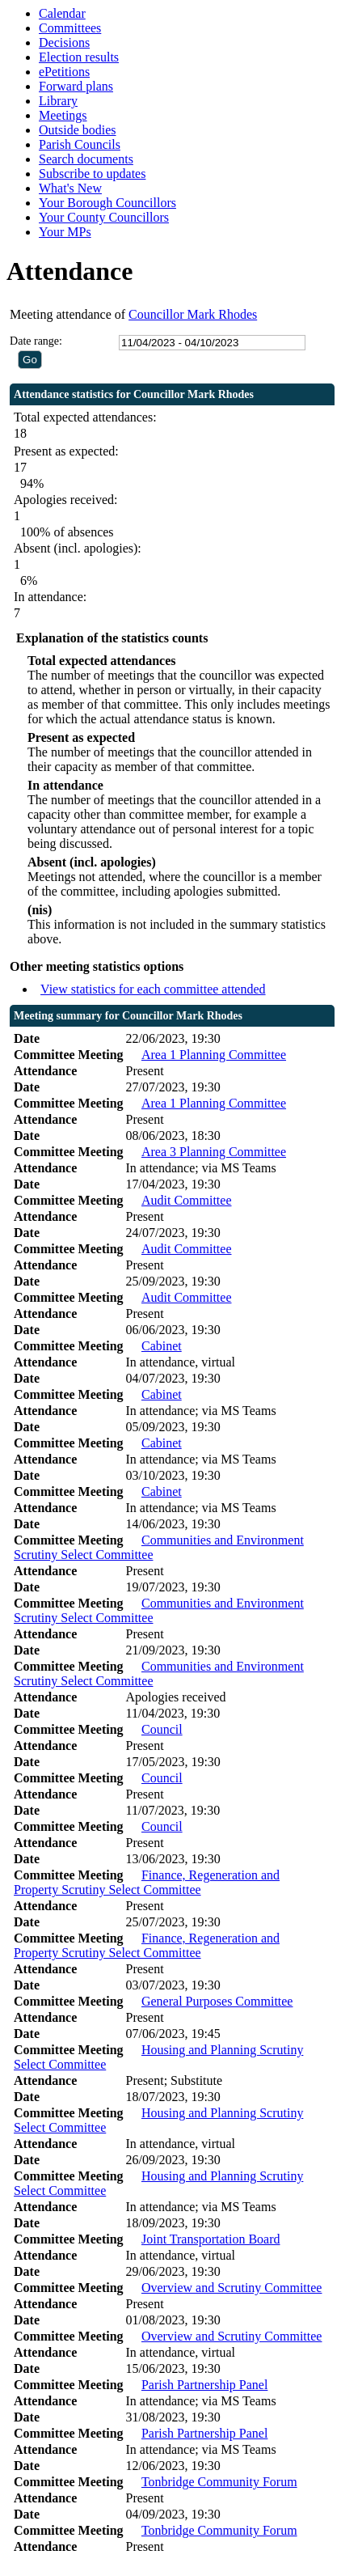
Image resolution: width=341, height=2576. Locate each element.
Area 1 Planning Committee (213, 1054)
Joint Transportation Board (210, 2239)
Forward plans (76, 86)
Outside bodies (77, 130)
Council (162, 1729)
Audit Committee (186, 1200)
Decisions (64, 42)
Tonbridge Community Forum (219, 2482)
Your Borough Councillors (107, 203)
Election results (79, 57)
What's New (70, 188)
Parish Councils (79, 144)
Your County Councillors (104, 217)
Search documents (86, 159)
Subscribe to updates (92, 173)
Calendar (62, 13)
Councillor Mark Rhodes (192, 314)
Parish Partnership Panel (204, 2385)
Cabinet (161, 1346)
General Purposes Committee (217, 2001)
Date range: (36, 341)
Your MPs (65, 232)
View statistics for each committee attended (153, 989)
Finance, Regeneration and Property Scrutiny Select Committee (147, 1882)
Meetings (63, 115)
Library (58, 101)
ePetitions (64, 71)
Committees (70, 28)
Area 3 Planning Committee (213, 1152)
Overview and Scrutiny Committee (231, 2287)
